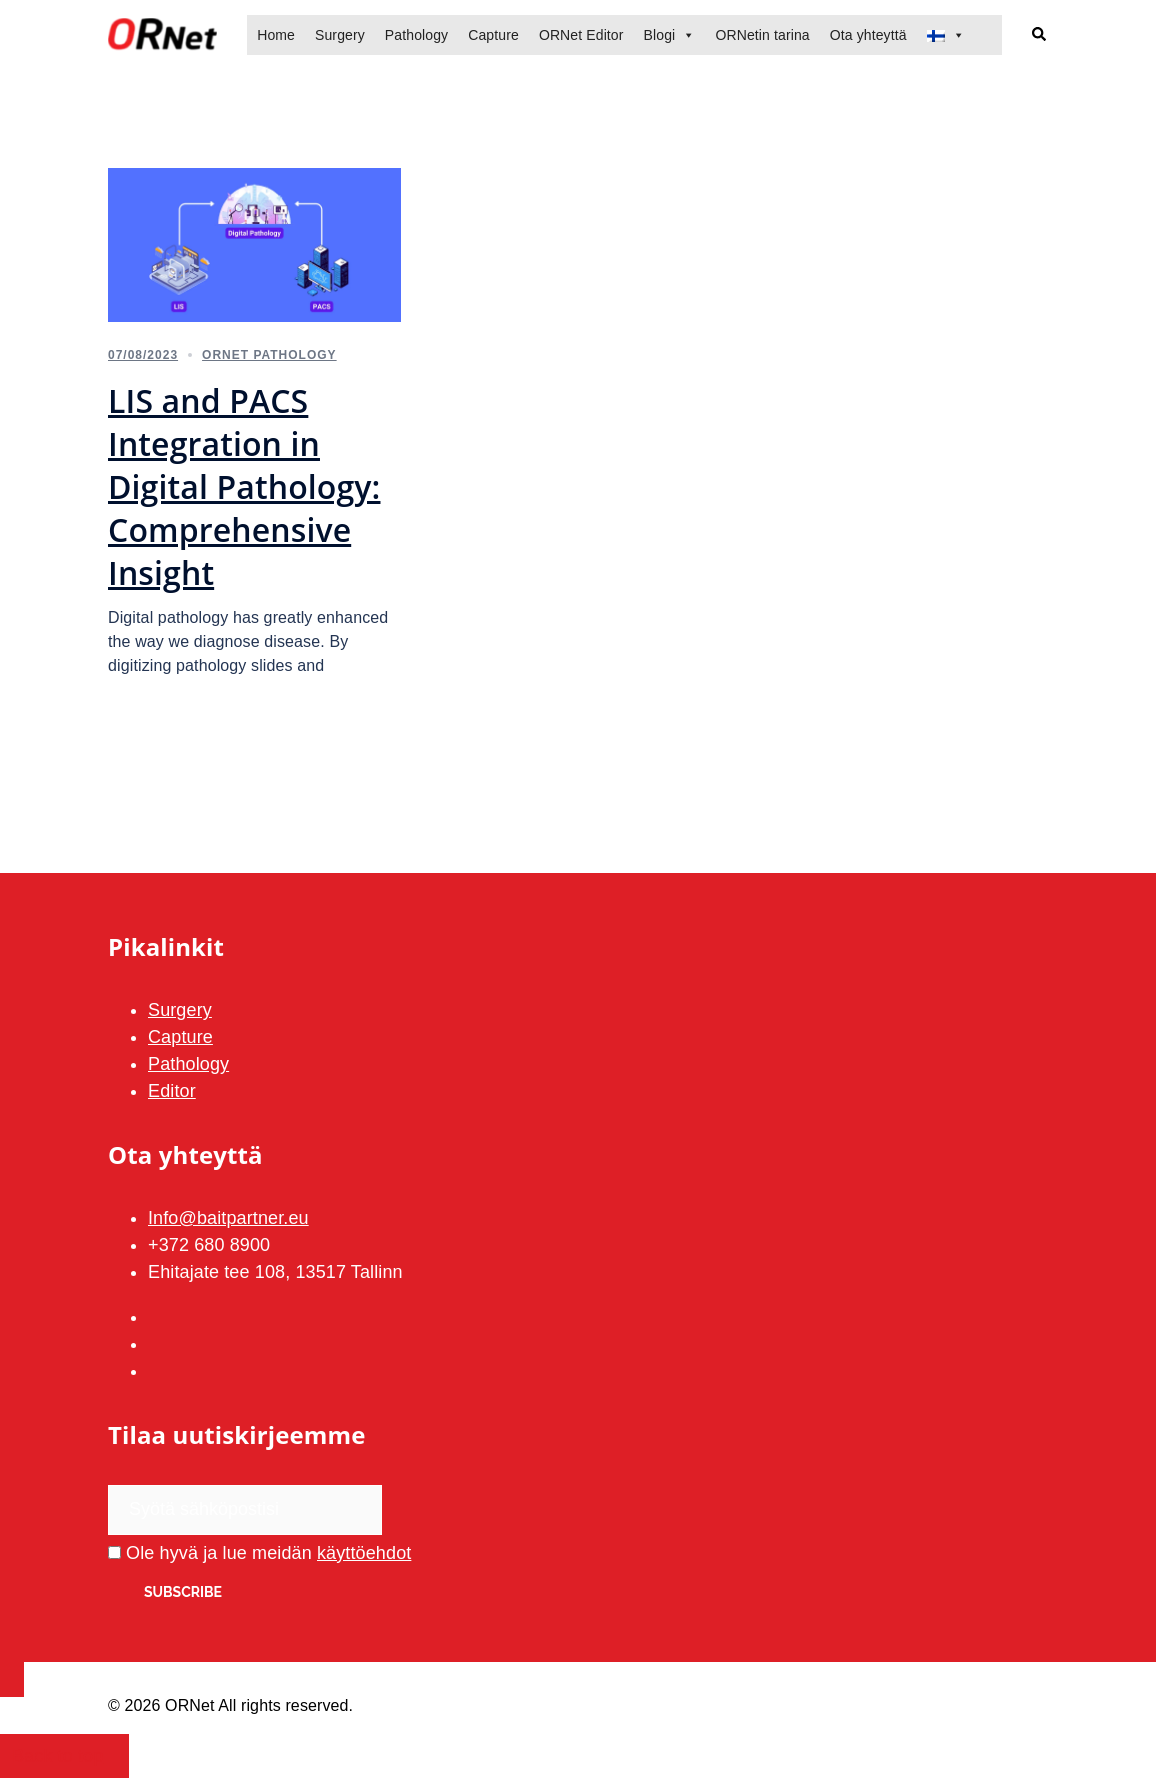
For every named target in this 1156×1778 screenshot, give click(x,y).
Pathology (416, 35)
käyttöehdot (364, 1553)
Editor (172, 1091)
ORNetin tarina (762, 35)
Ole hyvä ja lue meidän (259, 1553)
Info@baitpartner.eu (228, 1218)
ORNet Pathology (269, 355)
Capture (493, 35)
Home (276, 35)
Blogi (660, 35)
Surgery (340, 35)
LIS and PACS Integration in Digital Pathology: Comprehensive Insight (244, 486)
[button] (1040, 35)
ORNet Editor (581, 35)
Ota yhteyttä (868, 35)
